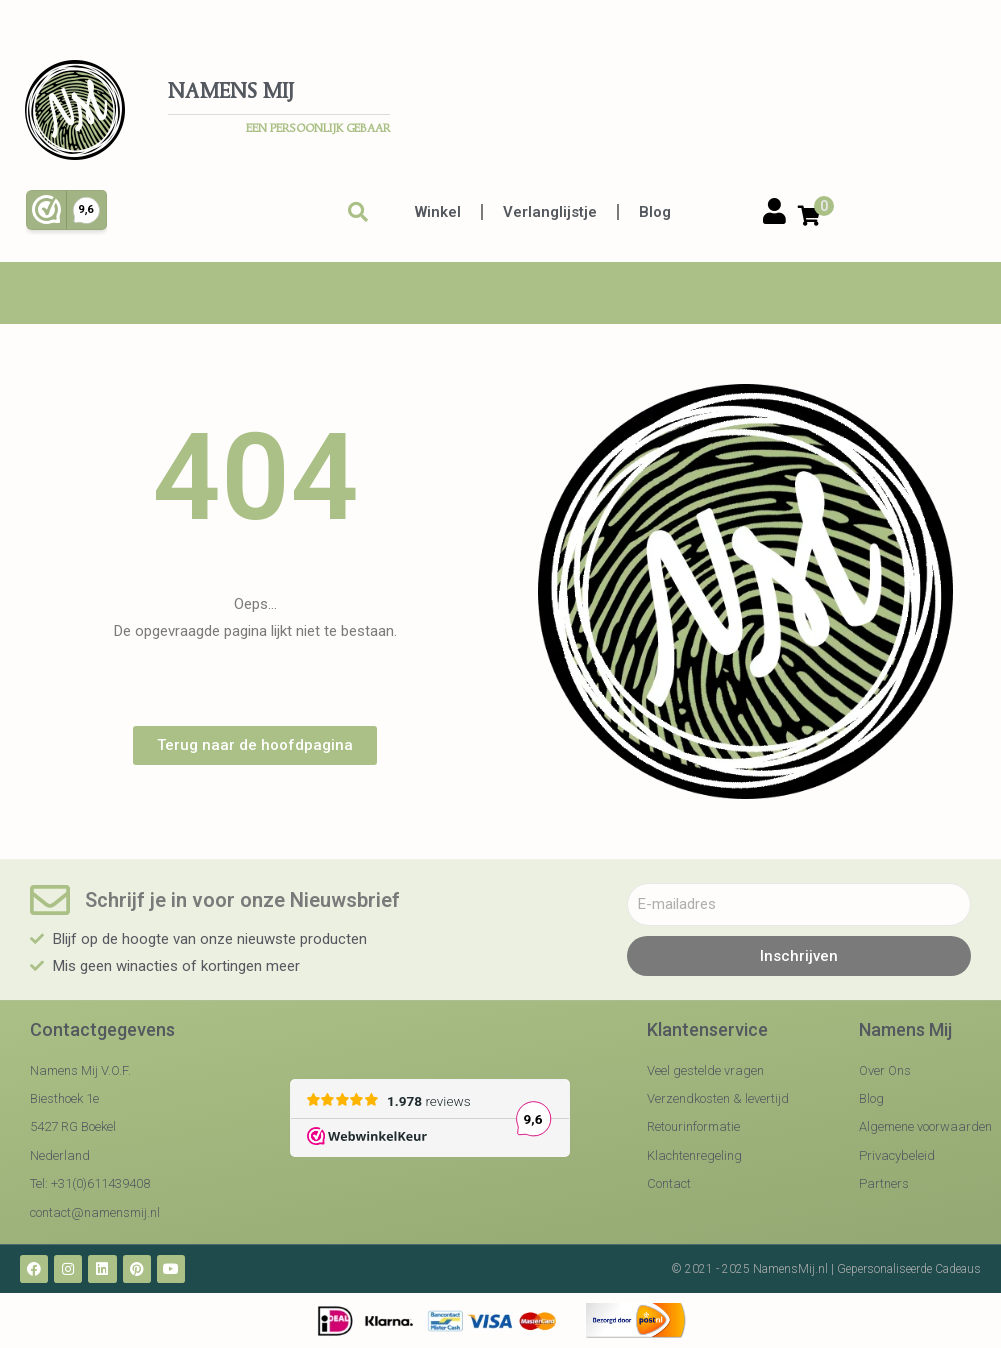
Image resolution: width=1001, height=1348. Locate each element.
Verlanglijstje (550, 212)
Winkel (438, 212)
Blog (655, 212)
